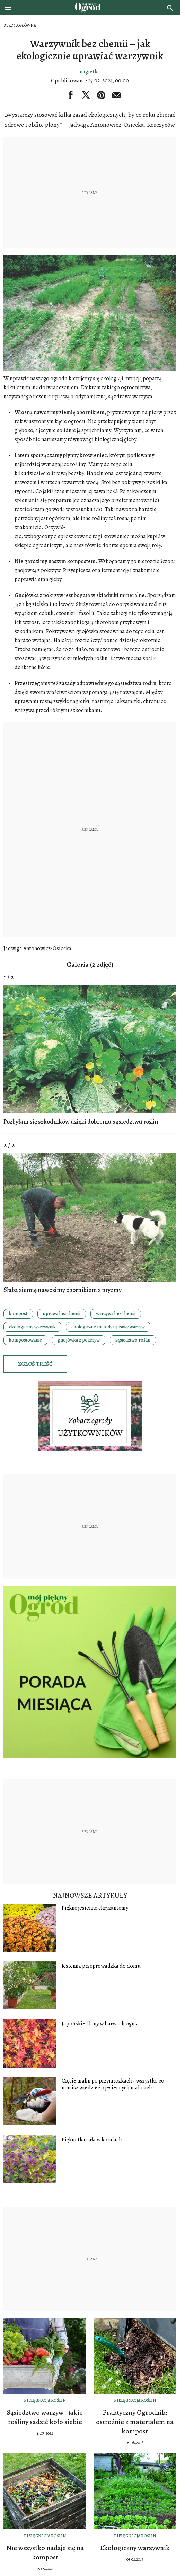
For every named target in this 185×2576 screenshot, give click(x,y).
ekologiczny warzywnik (32, 1326)
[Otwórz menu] (7, 7)
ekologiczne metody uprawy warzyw (108, 1326)
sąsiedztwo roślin (132, 1340)
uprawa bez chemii (61, 1313)
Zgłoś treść (35, 1364)
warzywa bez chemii (115, 1313)
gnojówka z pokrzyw (79, 1340)
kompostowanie (25, 1340)
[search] (170, 7)
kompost (18, 1313)
